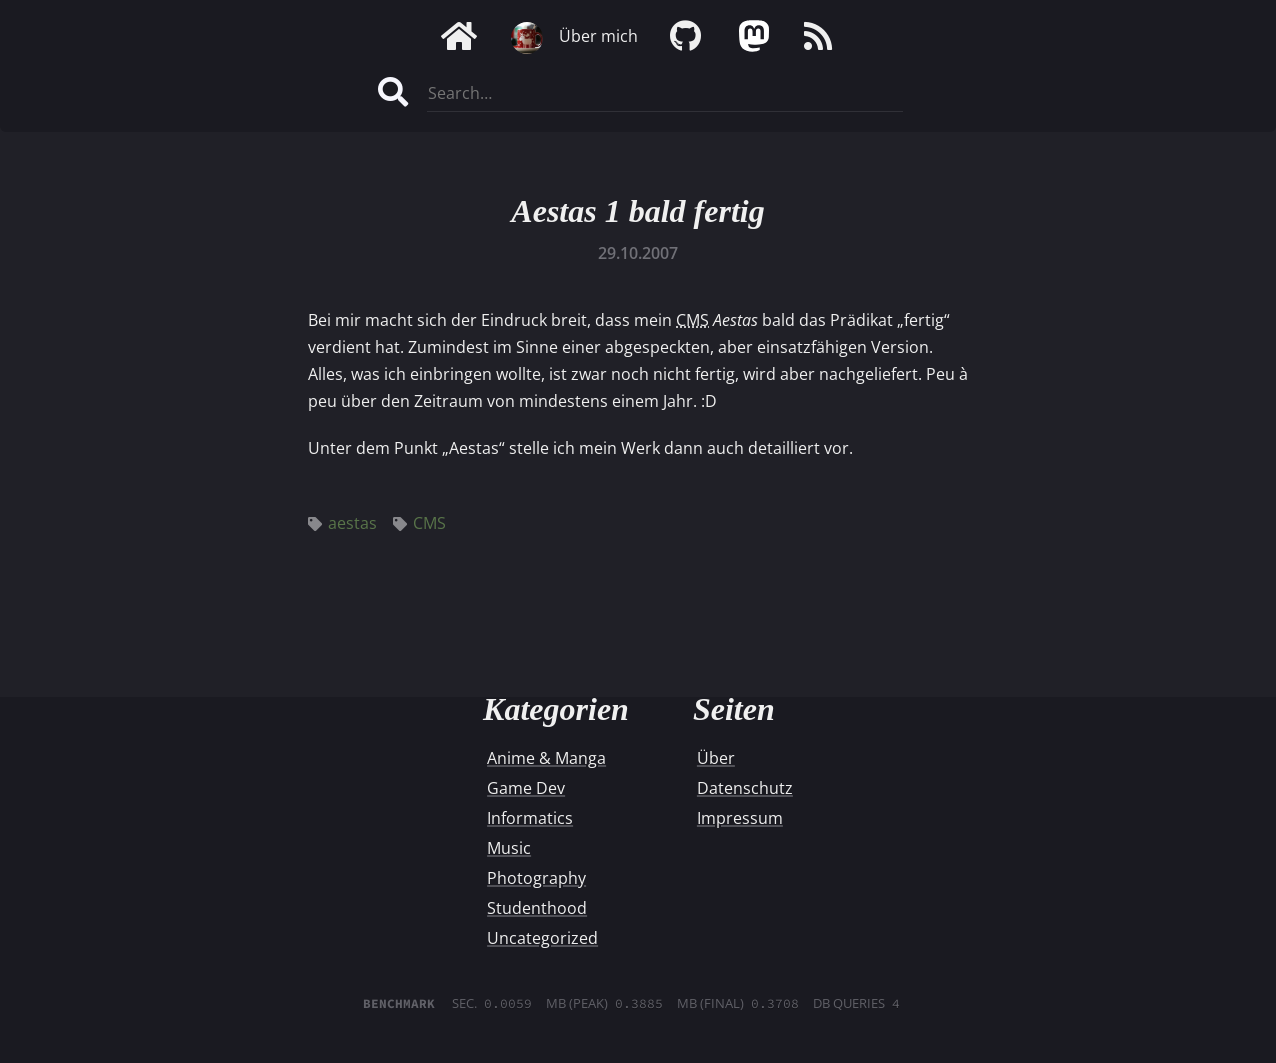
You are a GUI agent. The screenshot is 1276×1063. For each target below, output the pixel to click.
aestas (342, 523)
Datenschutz (745, 788)
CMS (419, 523)
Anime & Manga (546, 758)
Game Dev (526, 788)
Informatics (530, 818)
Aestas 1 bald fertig (637, 211)
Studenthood (537, 908)
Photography (536, 878)
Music (509, 848)
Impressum (740, 818)
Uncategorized (542, 938)
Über (716, 758)
